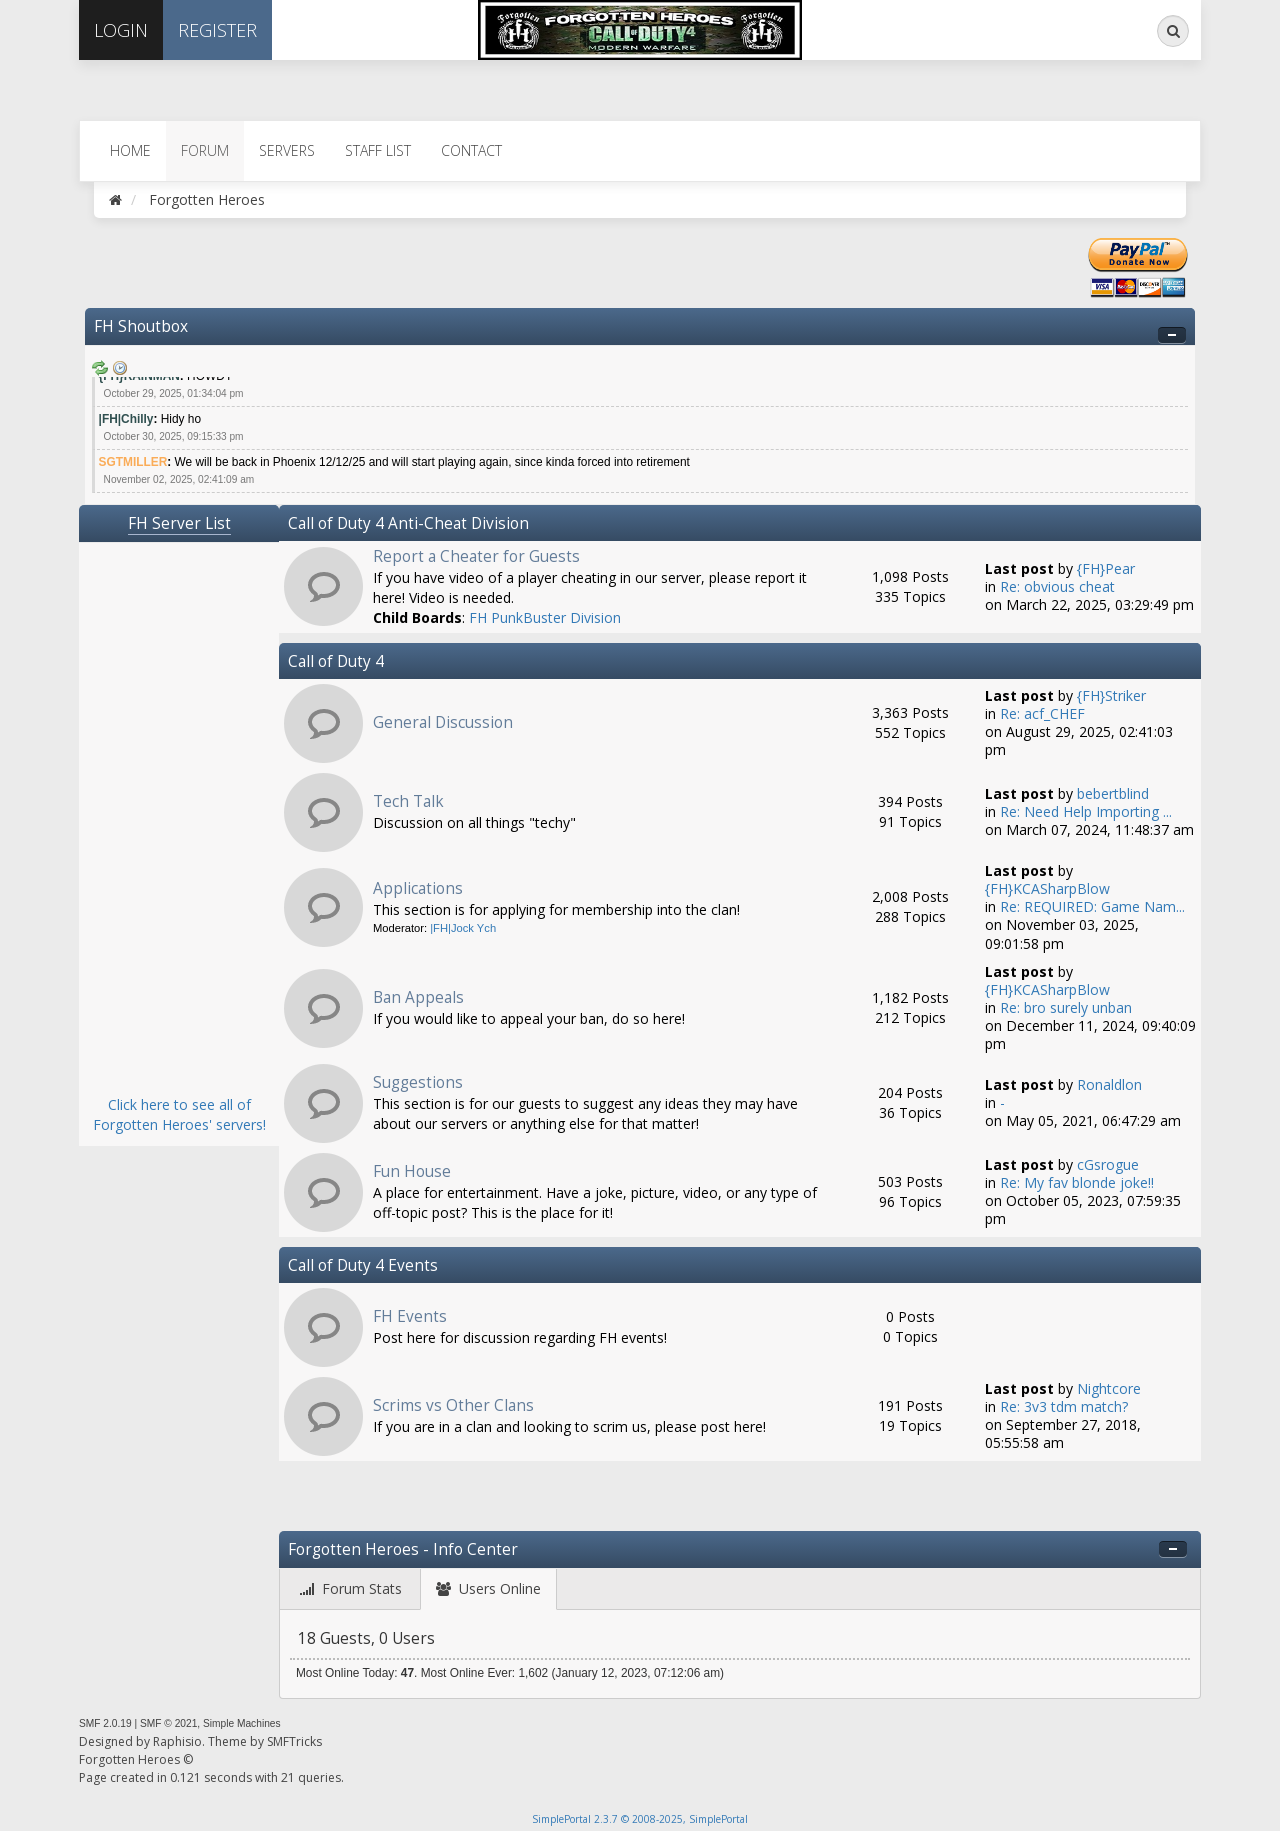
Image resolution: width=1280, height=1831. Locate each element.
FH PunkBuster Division (545, 617)
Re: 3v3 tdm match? (1064, 1406)
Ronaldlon (1109, 1084)
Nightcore (1109, 1388)
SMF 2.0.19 (105, 1723)
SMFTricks (294, 1741)
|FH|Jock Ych (463, 928)
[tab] (351, 1589)
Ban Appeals (418, 997)
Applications (418, 888)
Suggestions (418, 1082)
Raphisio (177, 1741)
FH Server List (179, 523)
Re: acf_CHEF (1042, 713)
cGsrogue (1108, 1164)
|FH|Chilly (126, 419)
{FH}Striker (1111, 695)
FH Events (410, 1316)
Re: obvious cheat (1057, 586)
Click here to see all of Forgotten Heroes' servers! (179, 1114)
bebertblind (1113, 793)
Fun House (412, 1171)
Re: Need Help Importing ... (1086, 811)
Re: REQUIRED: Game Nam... (1092, 906)
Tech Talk (408, 801)
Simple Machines (242, 1723)
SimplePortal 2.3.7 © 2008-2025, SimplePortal (640, 1819)
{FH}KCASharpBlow (1047, 888)
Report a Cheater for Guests (476, 556)
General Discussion (443, 722)
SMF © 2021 (168, 1723)
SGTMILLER (133, 462)
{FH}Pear (1106, 568)
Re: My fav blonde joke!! (1077, 1182)
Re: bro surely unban (1066, 1007)
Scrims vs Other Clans (453, 1405)
